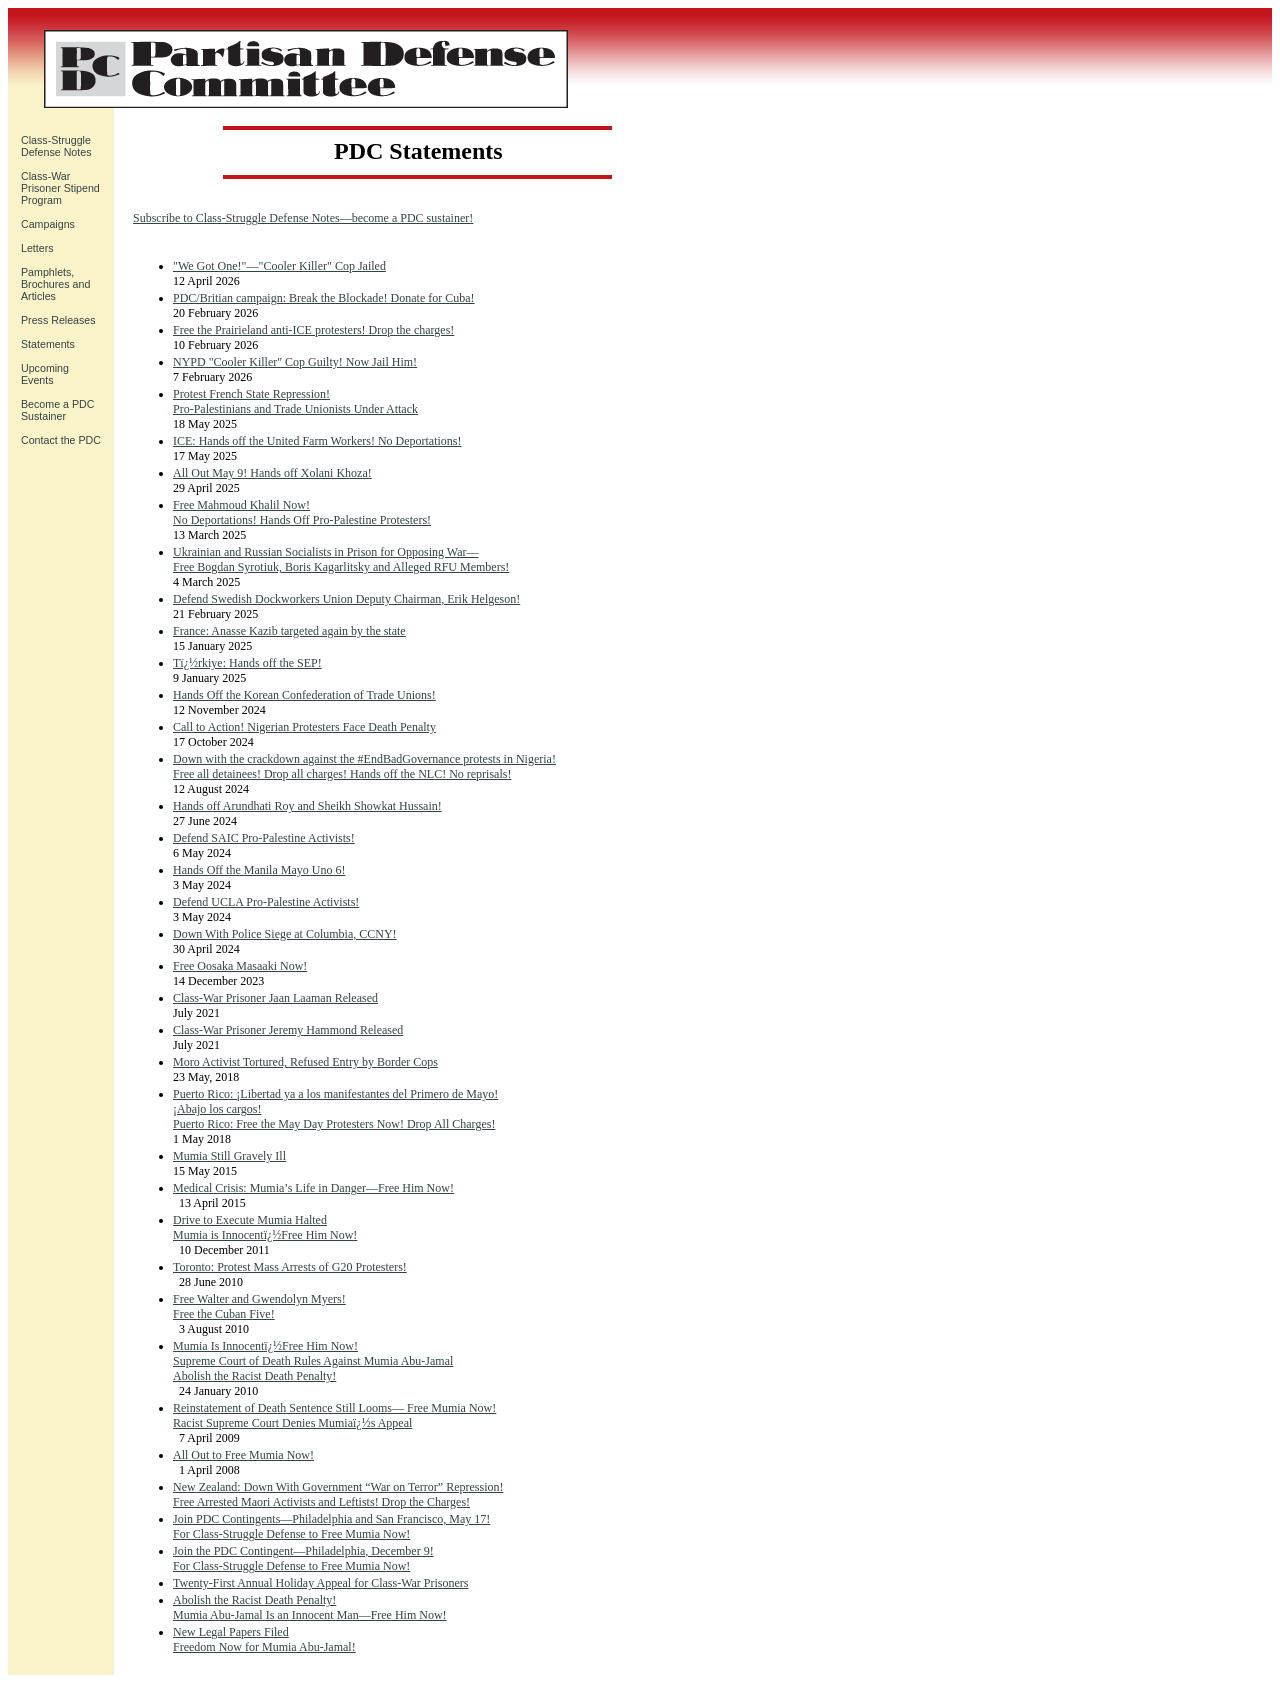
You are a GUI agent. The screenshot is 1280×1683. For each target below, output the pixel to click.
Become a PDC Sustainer (57, 410)
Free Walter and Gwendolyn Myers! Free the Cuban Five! (259, 1306)
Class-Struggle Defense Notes (56, 146)
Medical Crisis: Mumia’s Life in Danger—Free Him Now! (313, 1188)
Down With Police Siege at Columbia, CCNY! (285, 934)
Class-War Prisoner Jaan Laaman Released (275, 998)
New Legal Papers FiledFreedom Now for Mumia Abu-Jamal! (264, 1639)
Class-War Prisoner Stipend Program (60, 188)
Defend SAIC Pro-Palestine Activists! (264, 838)
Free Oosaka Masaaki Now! (240, 966)
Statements (48, 344)
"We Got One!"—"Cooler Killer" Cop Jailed (279, 266)
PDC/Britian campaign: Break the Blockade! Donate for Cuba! (324, 298)
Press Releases (58, 320)
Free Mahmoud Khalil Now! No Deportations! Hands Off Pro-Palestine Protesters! (302, 512)
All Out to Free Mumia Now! (243, 1455)
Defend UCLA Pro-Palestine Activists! (266, 902)
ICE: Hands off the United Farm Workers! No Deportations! (317, 441)
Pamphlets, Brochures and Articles (55, 284)
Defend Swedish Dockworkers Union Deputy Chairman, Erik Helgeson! (346, 599)
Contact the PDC (61, 440)
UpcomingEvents (45, 374)
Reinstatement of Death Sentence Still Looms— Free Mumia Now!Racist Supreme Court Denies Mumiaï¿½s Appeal (334, 1415)
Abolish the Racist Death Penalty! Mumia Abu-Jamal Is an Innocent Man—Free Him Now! (310, 1607)
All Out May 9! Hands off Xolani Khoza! (272, 473)
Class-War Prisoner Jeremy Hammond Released (288, 1030)
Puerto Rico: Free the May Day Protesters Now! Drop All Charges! (334, 1124)
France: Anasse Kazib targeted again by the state (289, 631)
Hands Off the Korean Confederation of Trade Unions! (304, 695)
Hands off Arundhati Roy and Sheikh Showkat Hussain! (307, 806)
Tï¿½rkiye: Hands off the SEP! (247, 663)
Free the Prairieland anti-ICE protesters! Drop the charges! (313, 330)
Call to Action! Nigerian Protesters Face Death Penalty (304, 727)
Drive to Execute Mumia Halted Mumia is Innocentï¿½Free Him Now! (265, 1227)
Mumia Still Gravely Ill (229, 1156)
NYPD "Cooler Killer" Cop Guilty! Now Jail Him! (295, 362)
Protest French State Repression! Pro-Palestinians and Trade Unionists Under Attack (295, 401)
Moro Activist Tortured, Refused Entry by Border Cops (305, 1062)
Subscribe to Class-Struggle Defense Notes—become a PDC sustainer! (303, 218)
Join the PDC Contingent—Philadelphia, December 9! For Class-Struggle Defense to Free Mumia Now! (303, 1558)
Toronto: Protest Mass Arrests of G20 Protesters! (290, 1267)
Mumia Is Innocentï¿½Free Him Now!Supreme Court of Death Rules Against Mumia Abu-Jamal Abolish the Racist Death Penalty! (313, 1361)
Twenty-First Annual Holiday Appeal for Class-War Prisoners (320, 1583)
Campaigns (48, 224)
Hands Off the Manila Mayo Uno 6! (259, 870)
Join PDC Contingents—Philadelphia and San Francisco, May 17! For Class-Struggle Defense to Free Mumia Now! (331, 1526)
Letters (37, 248)
